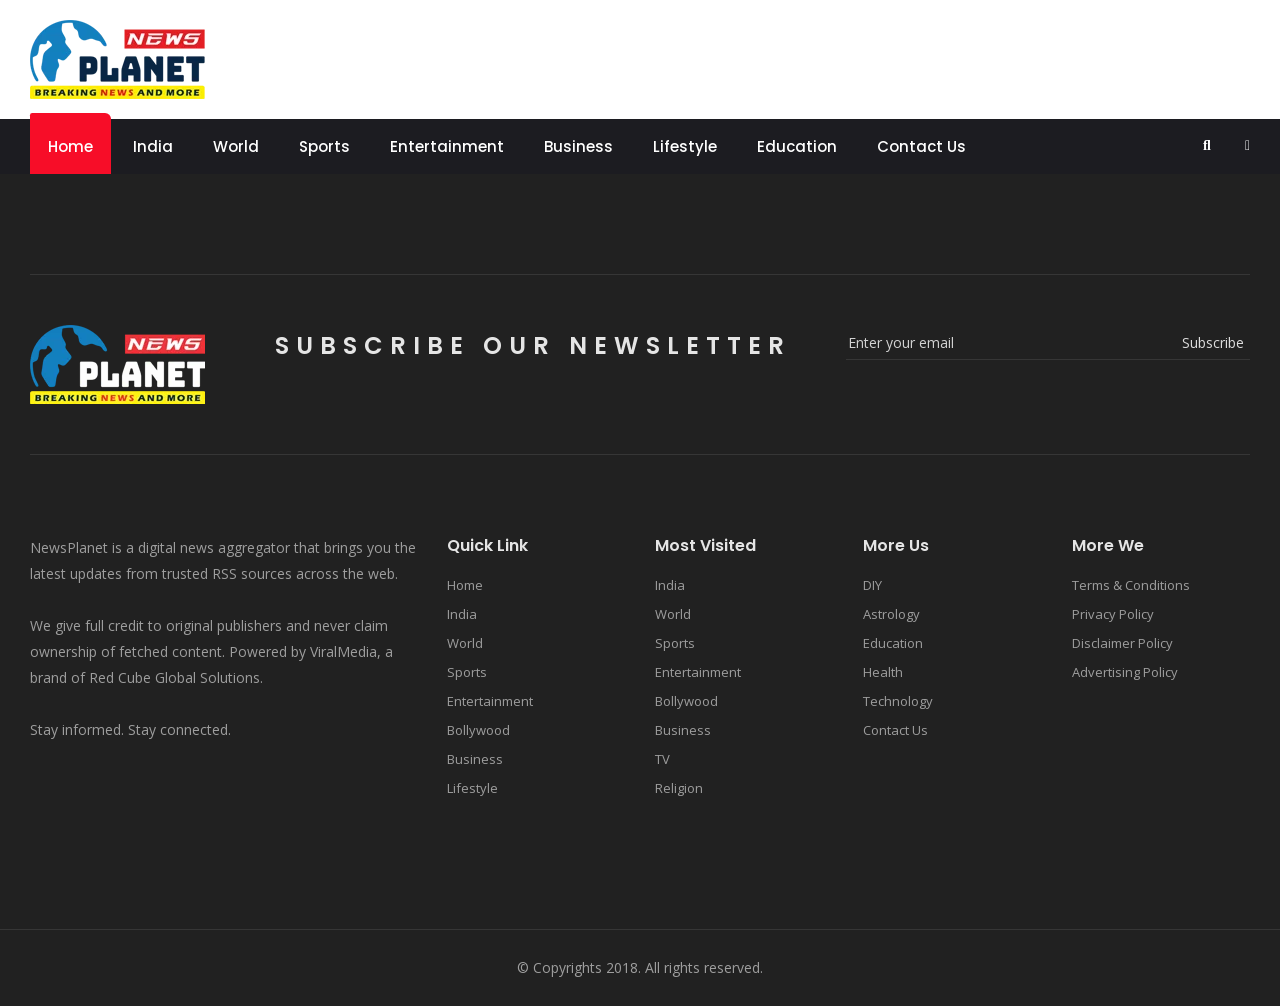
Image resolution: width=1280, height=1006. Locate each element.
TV (662, 759)
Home (70, 146)
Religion (679, 788)
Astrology (891, 614)
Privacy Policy (1113, 614)
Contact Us (921, 146)
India (153, 146)
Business (578, 146)
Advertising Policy (1125, 672)
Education (797, 146)
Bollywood (478, 730)
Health (883, 672)
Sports (324, 146)
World (236, 146)
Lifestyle (685, 146)
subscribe (1213, 342)
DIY (872, 585)
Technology (898, 701)
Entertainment (447, 146)
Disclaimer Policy (1122, 643)
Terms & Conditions (1131, 585)
